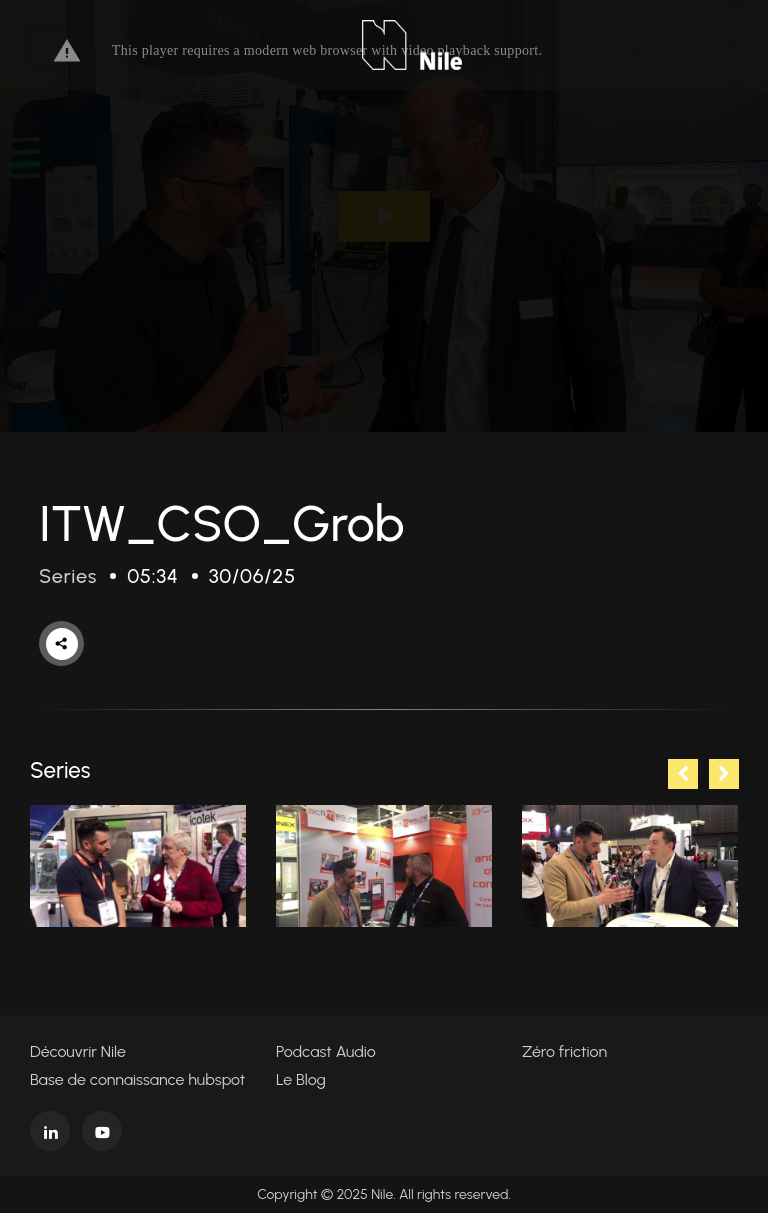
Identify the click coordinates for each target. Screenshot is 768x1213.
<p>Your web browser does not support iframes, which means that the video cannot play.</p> (384, 216)
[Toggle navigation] (58, 45)
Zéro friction (564, 1051)
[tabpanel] (138, 866)
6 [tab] (459, 982)
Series (68, 576)
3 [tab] (369, 982)
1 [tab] (309, 982)
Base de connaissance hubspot (137, 1079)
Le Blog (301, 1079)
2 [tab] (339, 982)
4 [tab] (399, 982)
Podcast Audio (326, 1051)
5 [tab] (429, 982)
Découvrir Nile (78, 1051)
